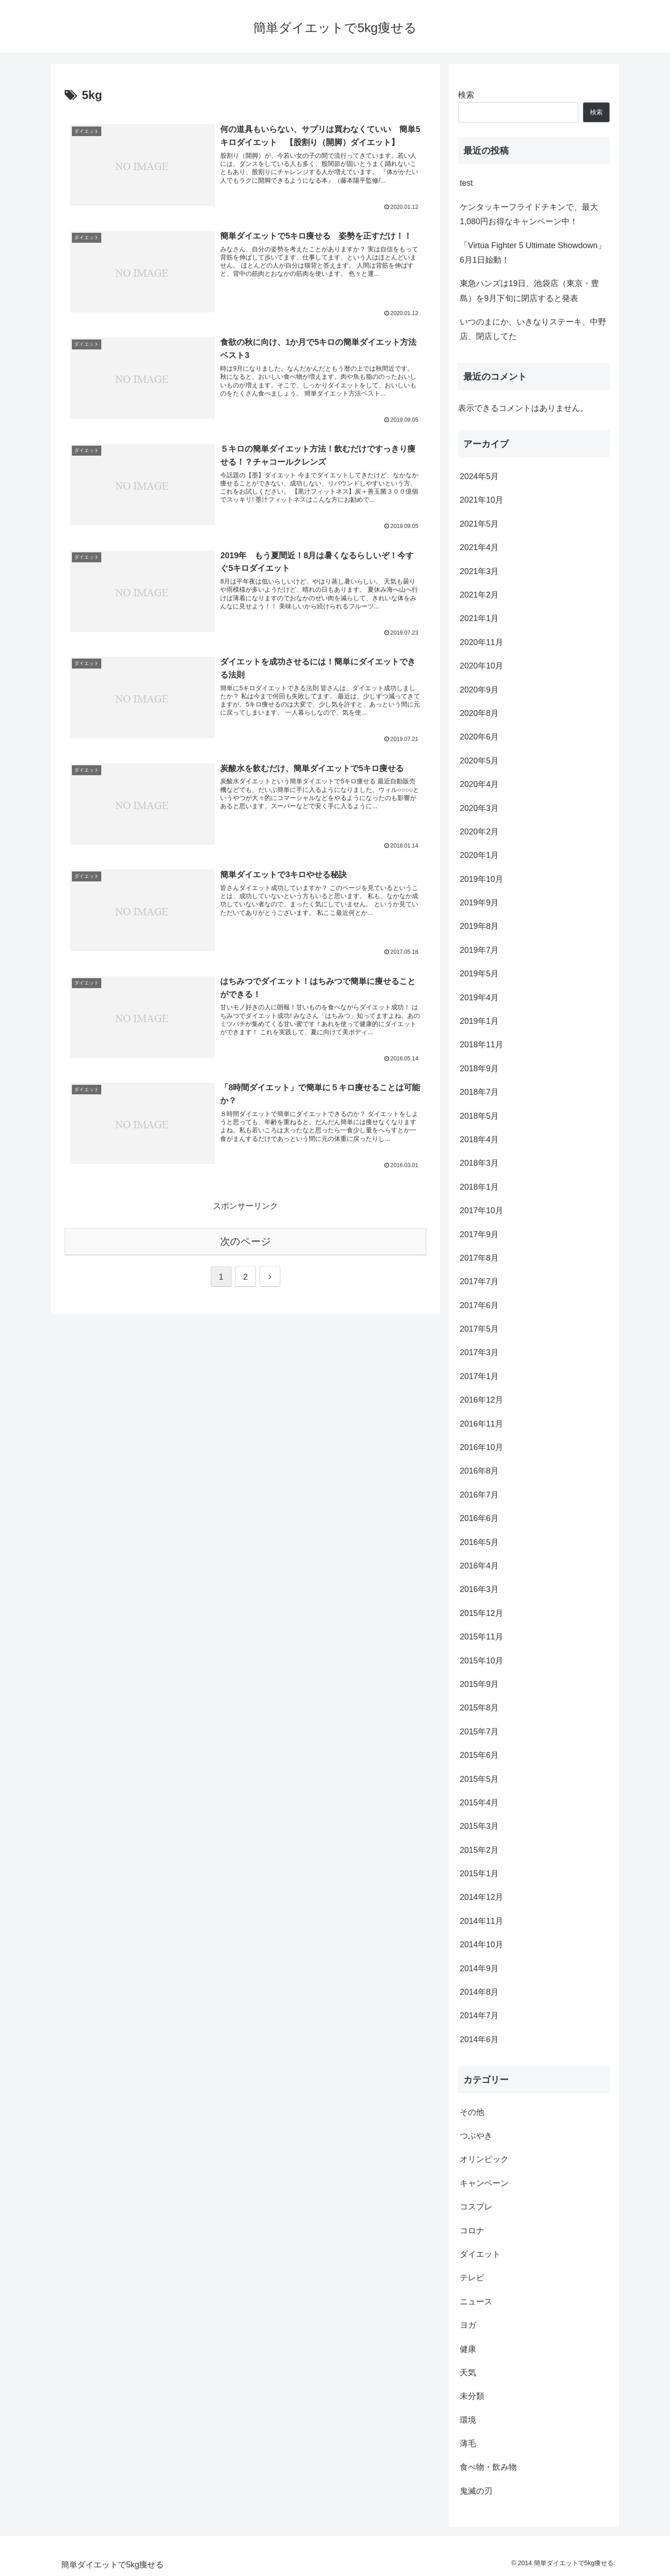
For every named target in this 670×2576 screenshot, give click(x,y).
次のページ (245, 1240)
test (466, 183)
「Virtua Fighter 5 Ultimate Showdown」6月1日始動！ (533, 252)
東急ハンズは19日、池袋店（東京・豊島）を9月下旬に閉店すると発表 (529, 290)
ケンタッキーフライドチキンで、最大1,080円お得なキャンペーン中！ (529, 214)
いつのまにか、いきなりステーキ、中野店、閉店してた (533, 329)
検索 (466, 94)
